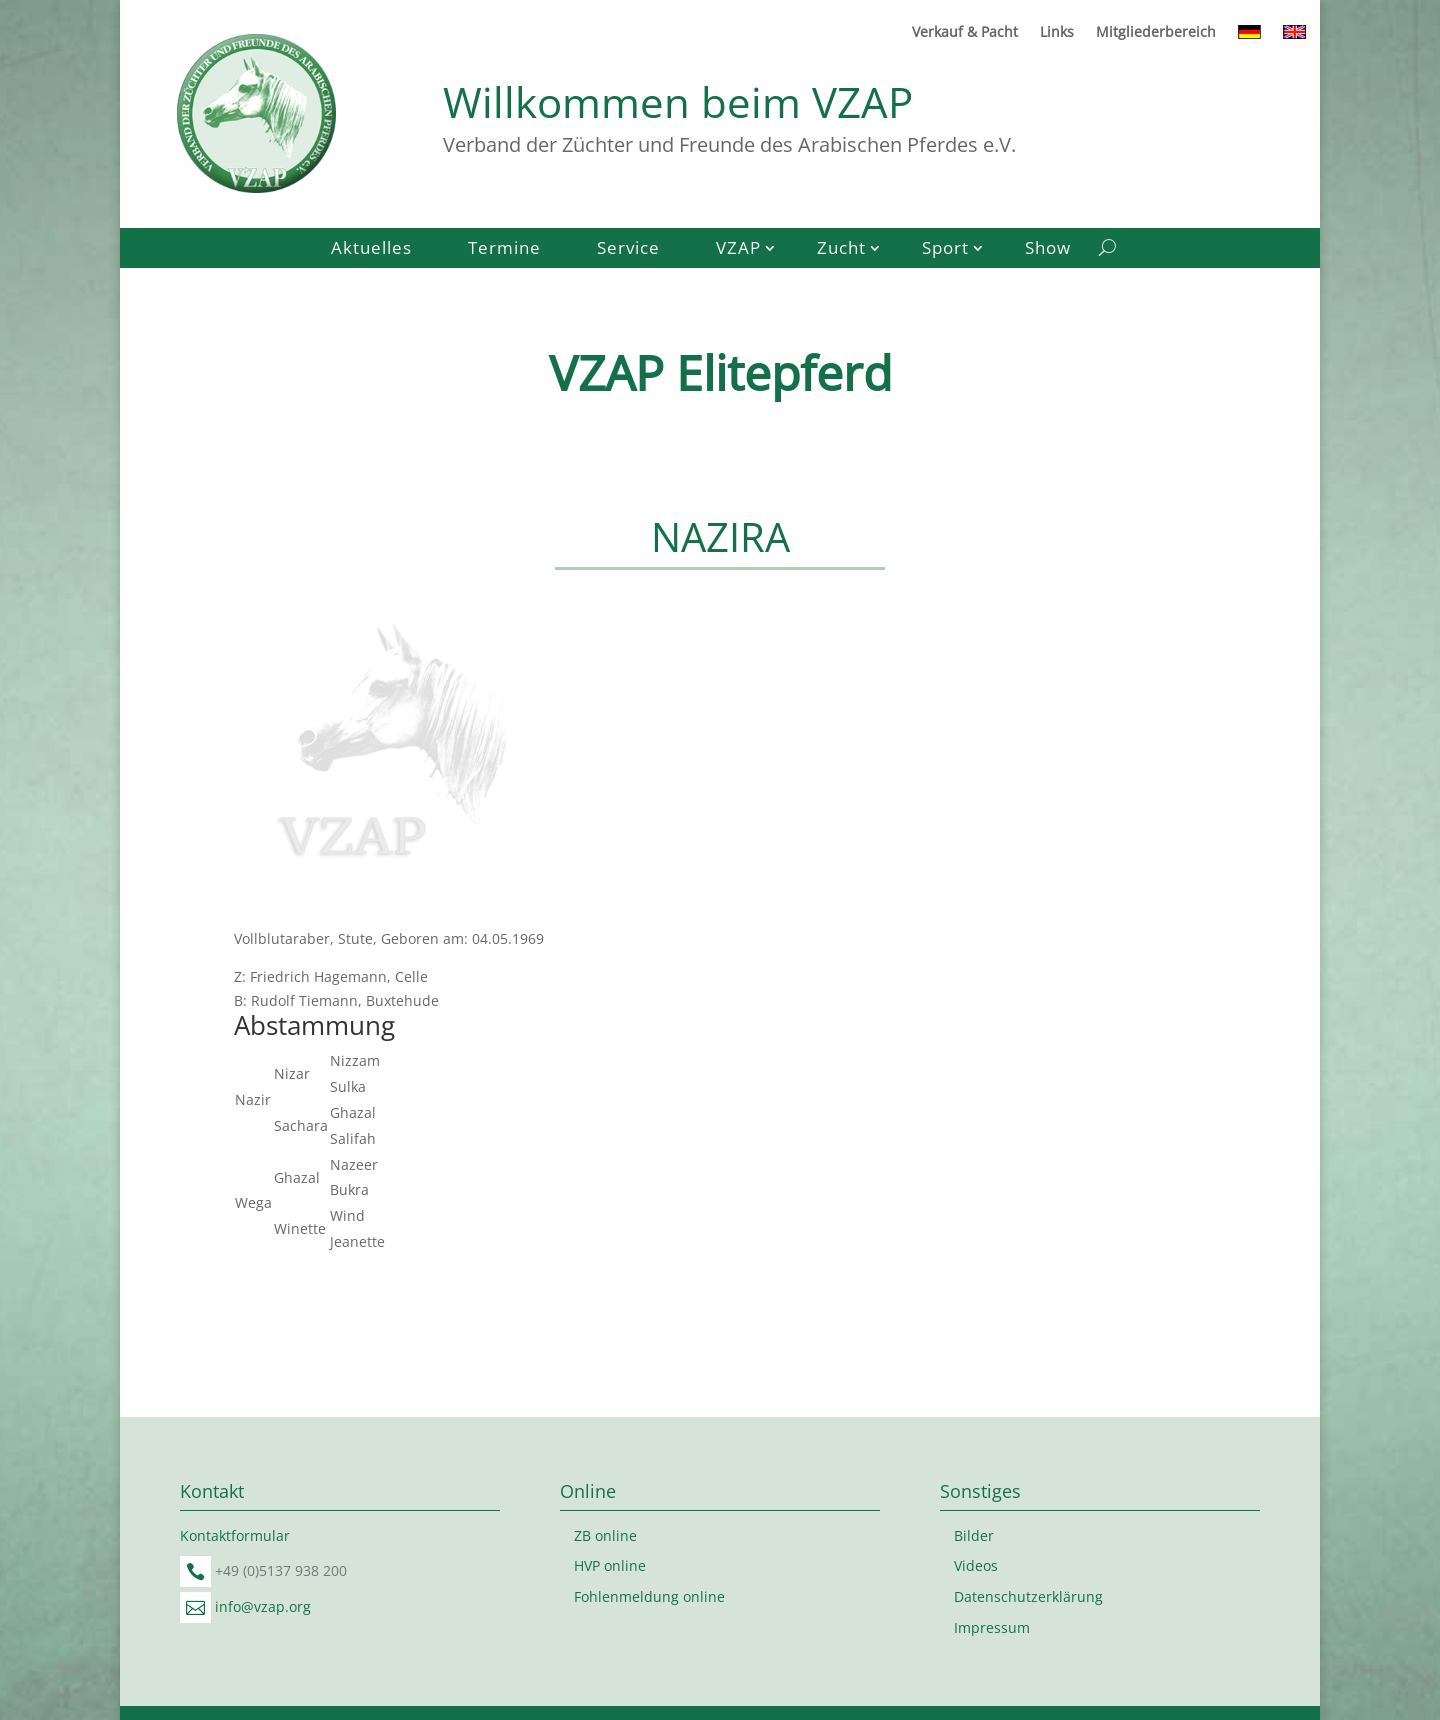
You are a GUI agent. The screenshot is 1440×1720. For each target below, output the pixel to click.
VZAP (738, 250)
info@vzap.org (263, 1606)
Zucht (841, 250)
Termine (504, 250)
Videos (976, 1565)
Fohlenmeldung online (649, 1596)
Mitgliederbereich (1156, 33)
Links (1057, 33)
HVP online (610, 1565)
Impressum (992, 1627)
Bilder (974, 1535)
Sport (945, 250)
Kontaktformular (235, 1535)
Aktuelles (371, 250)
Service (628, 250)
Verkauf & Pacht (965, 33)
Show (1048, 250)
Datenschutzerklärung (1028, 1596)
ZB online (605, 1535)
